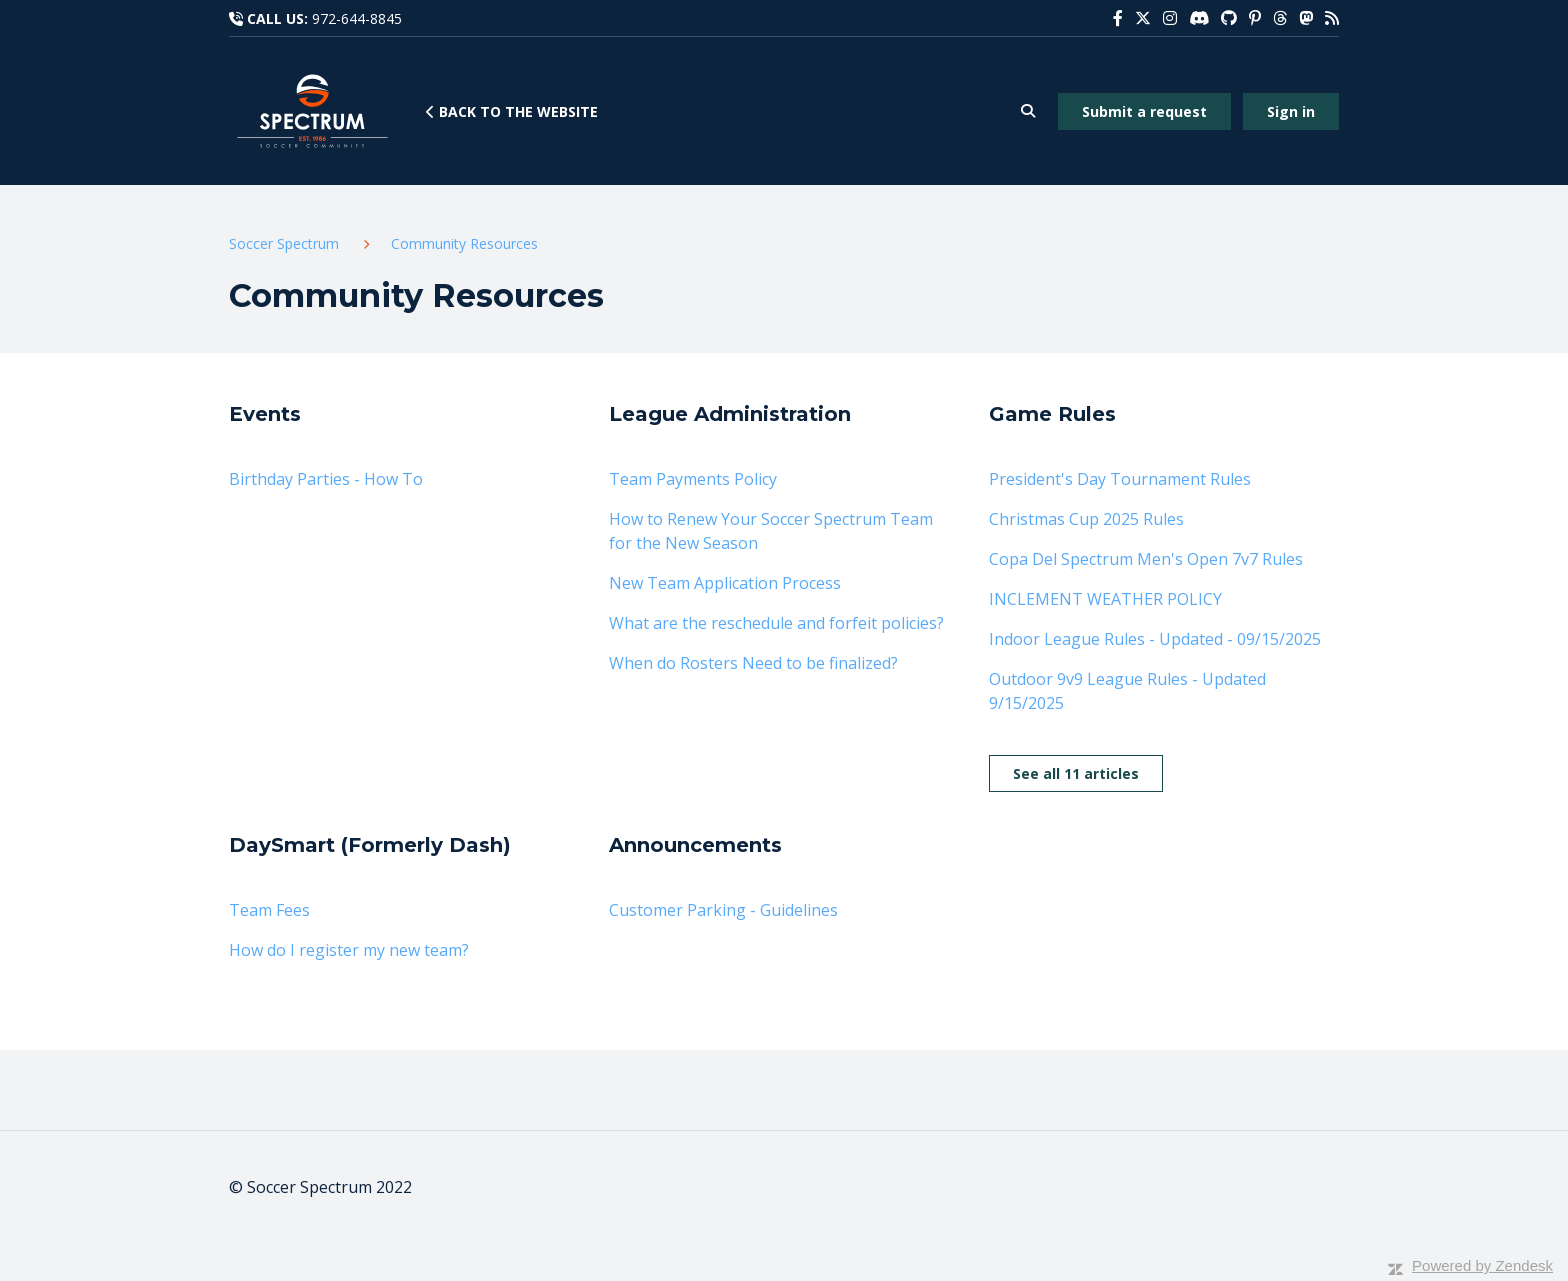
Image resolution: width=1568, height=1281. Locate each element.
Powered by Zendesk (1482, 1265)
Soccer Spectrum (284, 243)
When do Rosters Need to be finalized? (753, 663)
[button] (1027, 111)
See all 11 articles (1076, 773)
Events (265, 414)
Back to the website (512, 111)
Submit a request (1144, 111)
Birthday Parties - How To (326, 479)
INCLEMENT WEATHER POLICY (1105, 599)
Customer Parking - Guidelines (723, 910)
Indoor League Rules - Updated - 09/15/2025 (1155, 639)
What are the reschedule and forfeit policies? (776, 623)
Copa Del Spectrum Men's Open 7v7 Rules (1146, 559)
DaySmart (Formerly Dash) (370, 845)
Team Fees (269, 910)
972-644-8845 (357, 18)
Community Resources (464, 243)
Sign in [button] (1291, 111)
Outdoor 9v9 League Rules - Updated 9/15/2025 (1127, 691)
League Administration (730, 414)
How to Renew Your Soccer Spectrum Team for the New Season (771, 531)
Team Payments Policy (693, 479)
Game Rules (1052, 414)
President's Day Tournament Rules (1120, 479)
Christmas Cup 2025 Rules (1086, 519)
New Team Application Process (725, 583)
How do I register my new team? (349, 950)
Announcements (695, 845)
